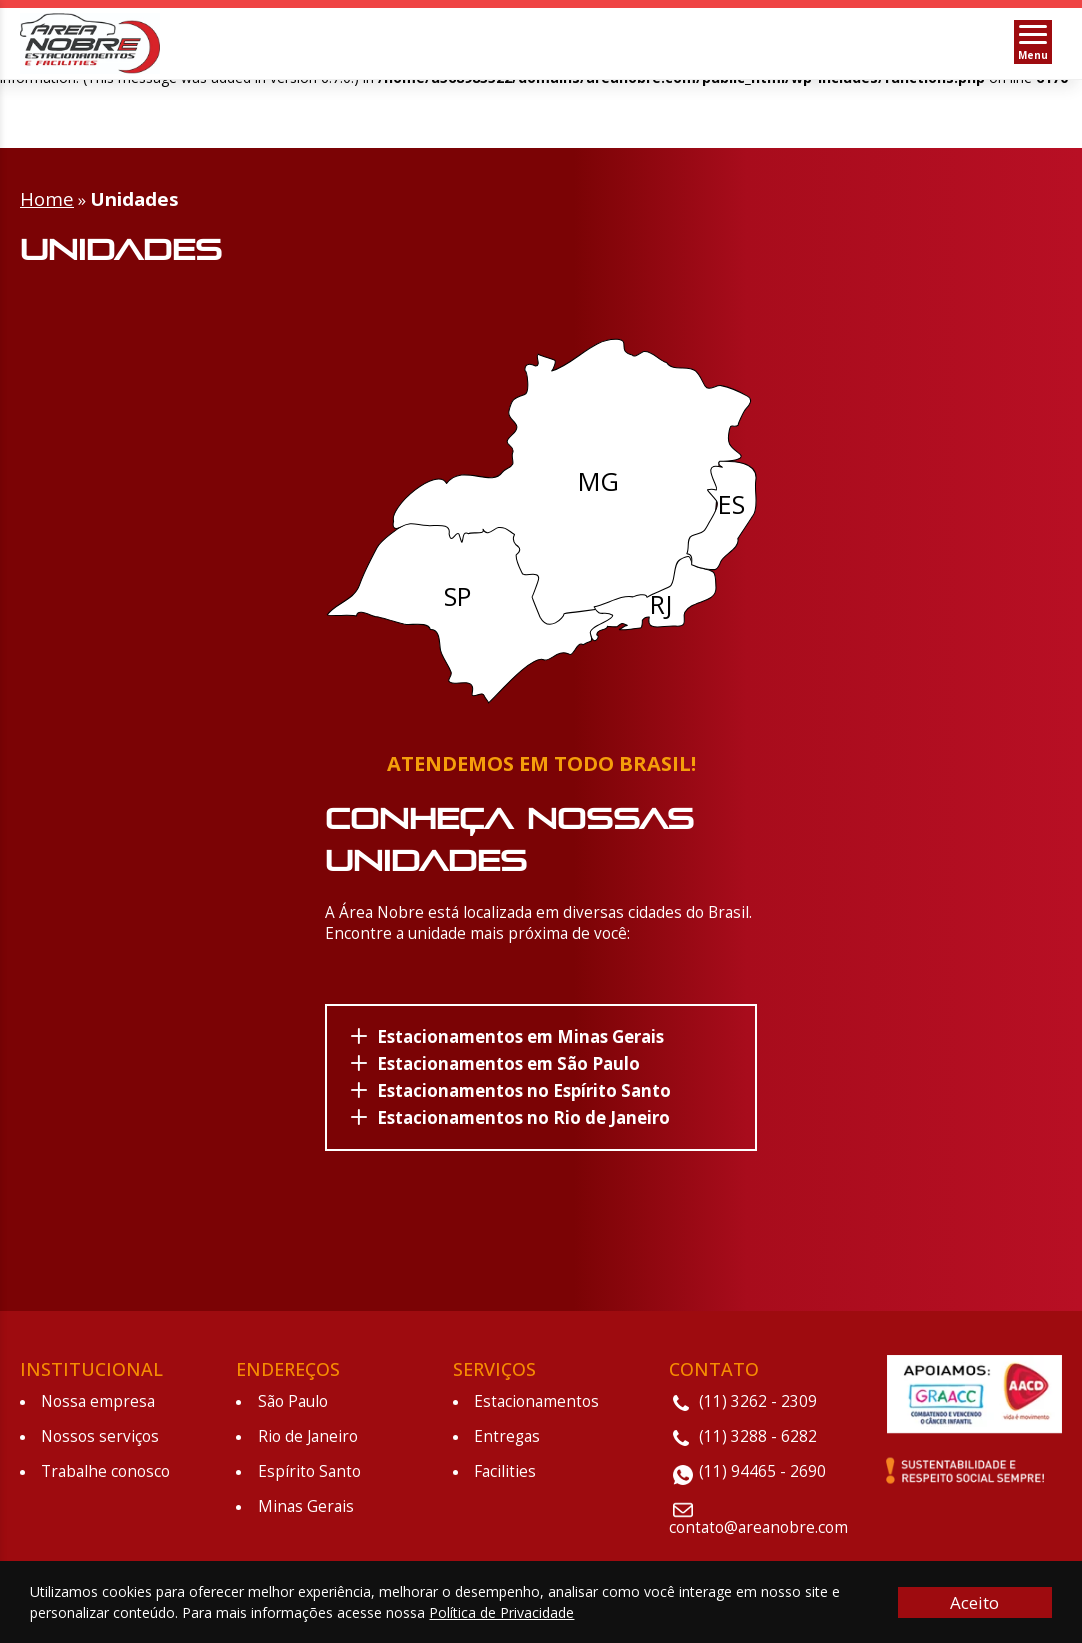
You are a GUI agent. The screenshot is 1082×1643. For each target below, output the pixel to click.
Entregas (507, 1432)
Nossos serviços (100, 1432)
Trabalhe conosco (105, 1467)
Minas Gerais (306, 1502)
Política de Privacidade (501, 1612)
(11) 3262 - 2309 (758, 1397)
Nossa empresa (98, 1397)
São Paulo (293, 1397)
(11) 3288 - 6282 (758, 1432)
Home (47, 194)
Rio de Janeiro (308, 1432)
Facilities (505, 1467)
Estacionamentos (536, 1397)
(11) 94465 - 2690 (762, 1467)
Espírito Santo (309, 1467)
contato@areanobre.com (758, 1523)
